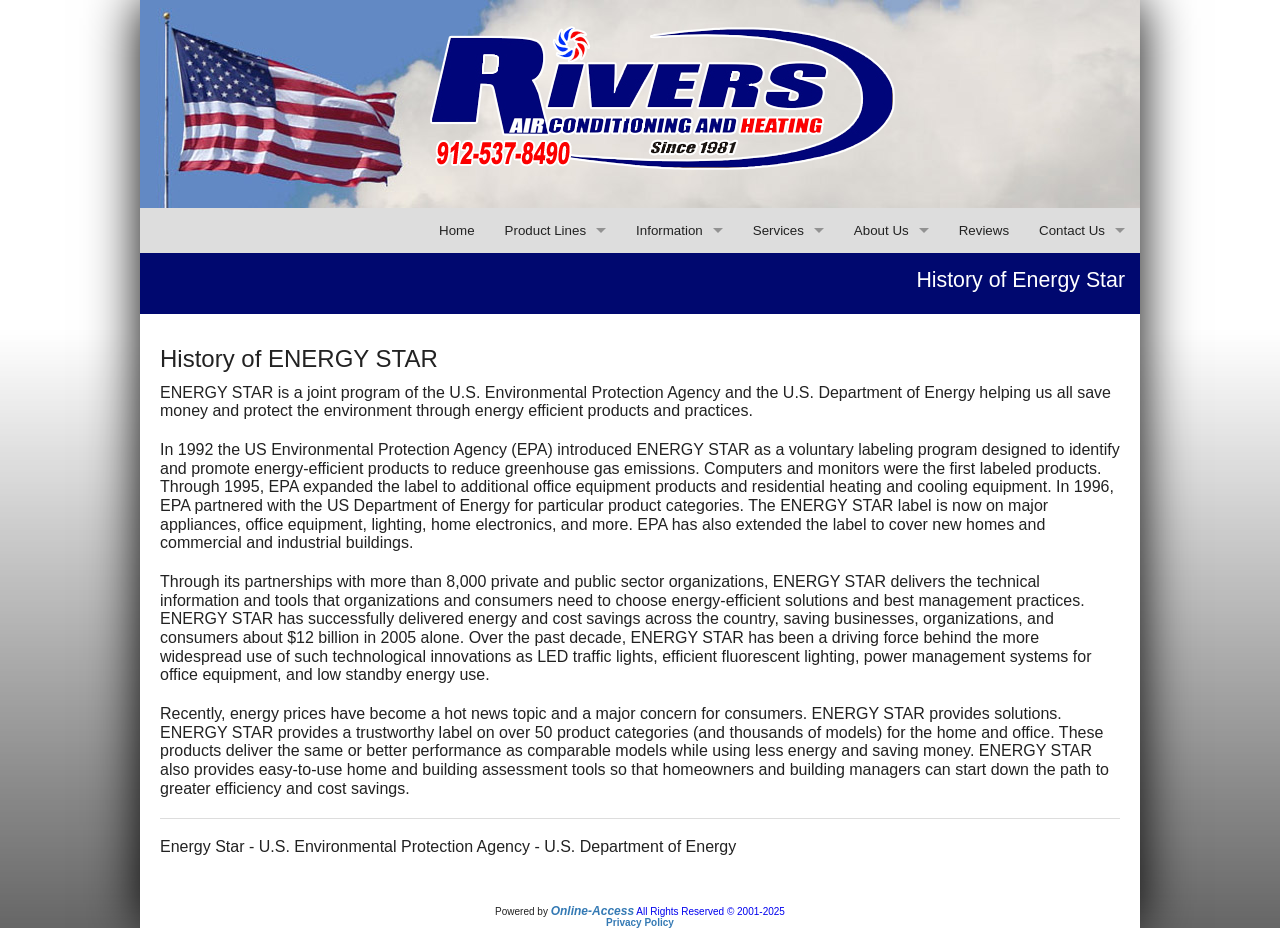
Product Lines (546, 230)
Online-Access (592, 911)
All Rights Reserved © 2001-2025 (710, 911)
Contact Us (1072, 230)
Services (778, 230)
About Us (881, 230)
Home (457, 230)
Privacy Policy (640, 922)
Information (669, 230)
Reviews (984, 230)
